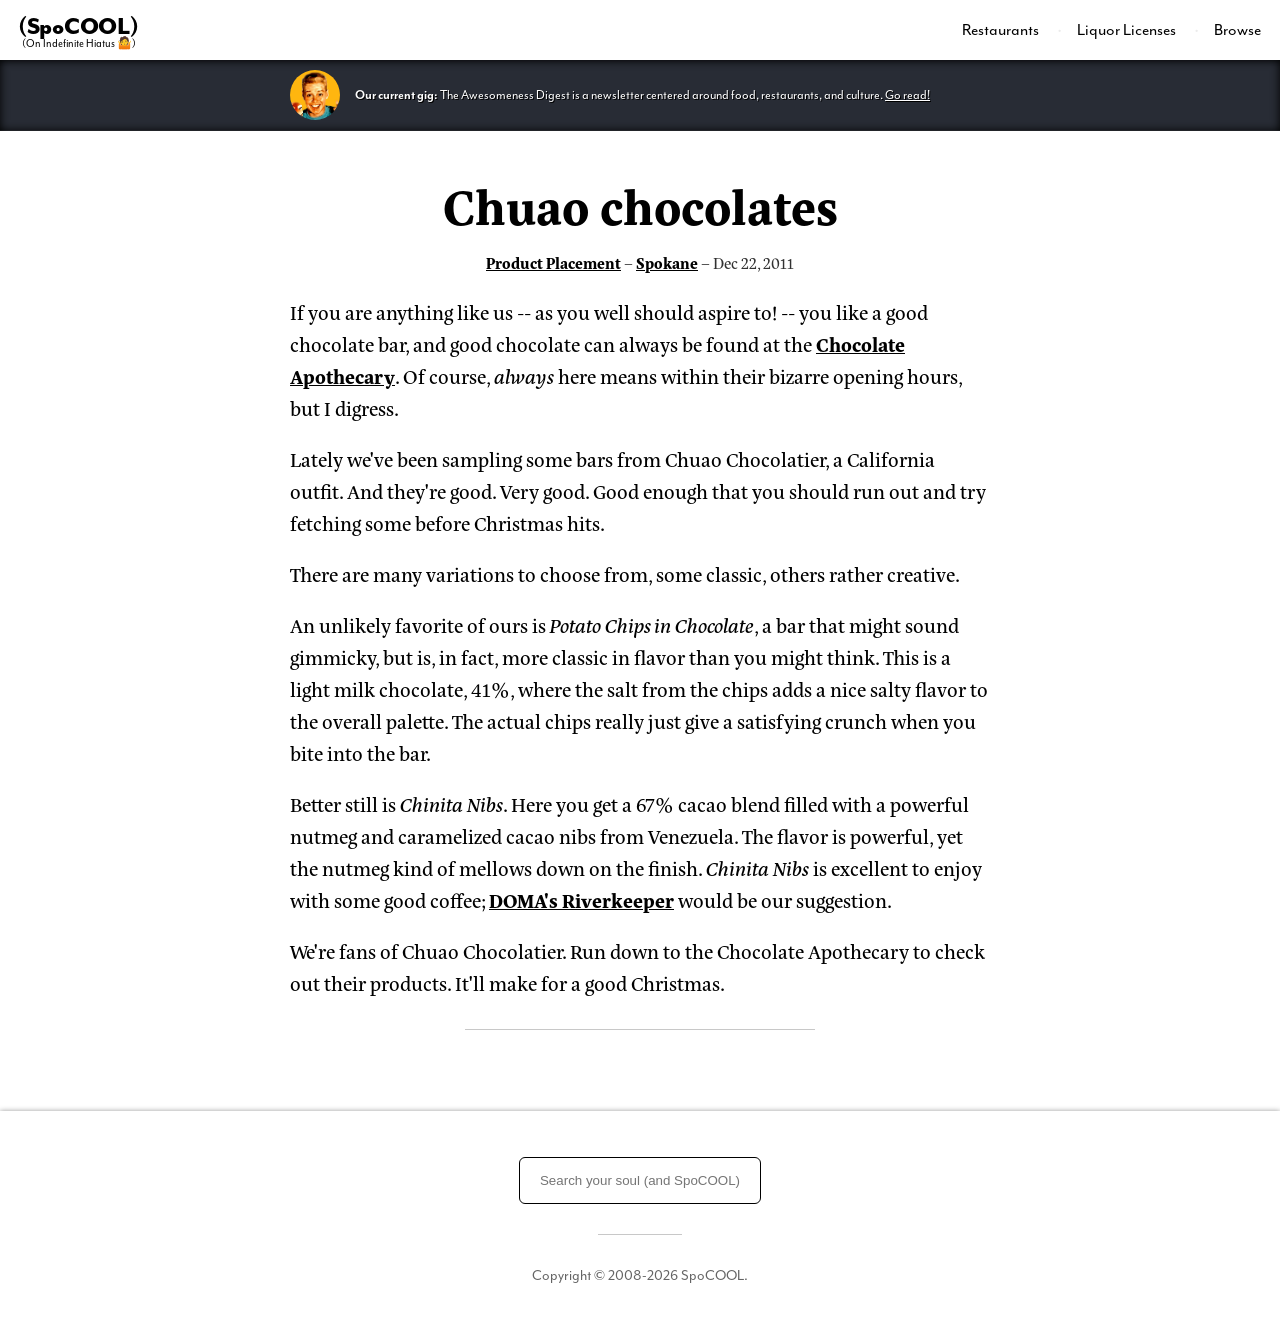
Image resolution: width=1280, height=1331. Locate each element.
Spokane (667, 262)
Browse (1237, 30)
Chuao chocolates (640, 204)
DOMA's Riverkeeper (581, 899)
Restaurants (1002, 30)
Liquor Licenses (1128, 30)
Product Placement (553, 262)
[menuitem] (1012, 30)
